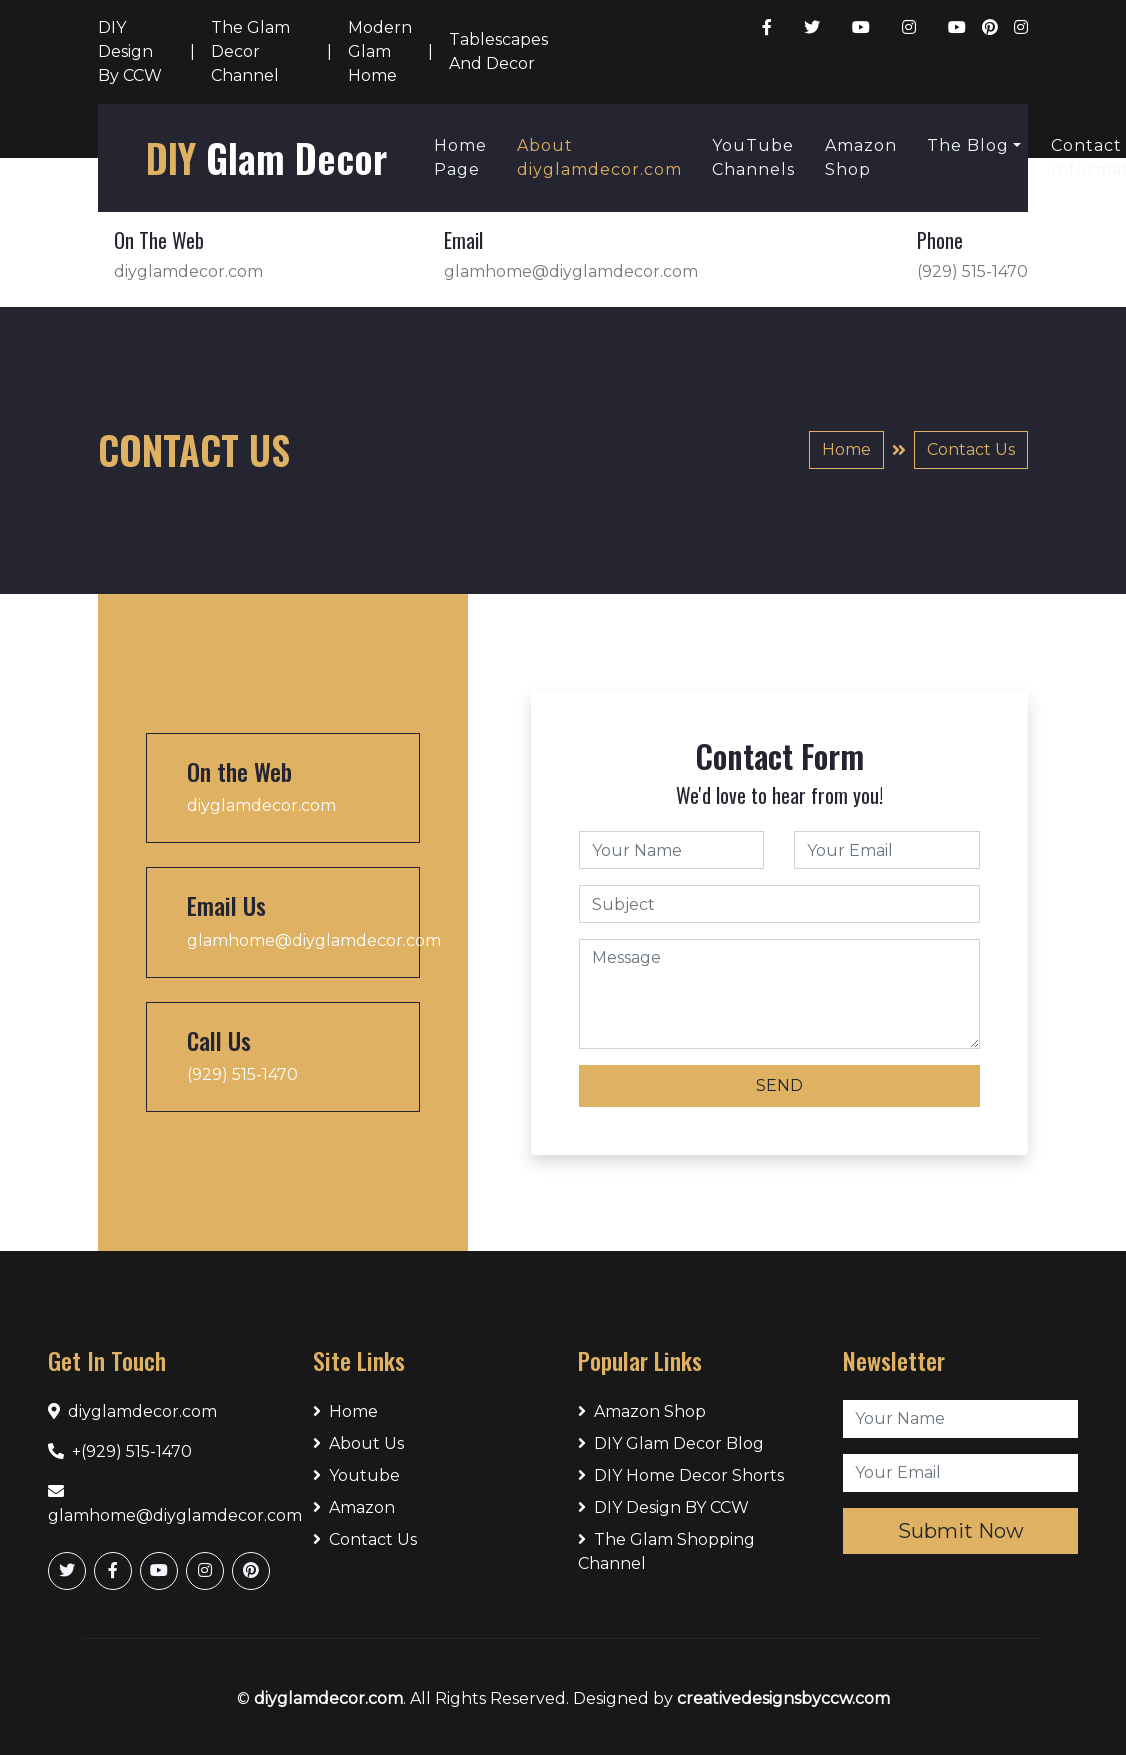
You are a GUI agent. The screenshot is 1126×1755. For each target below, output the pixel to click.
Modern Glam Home (380, 51)
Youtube (356, 1475)
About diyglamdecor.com (599, 157)
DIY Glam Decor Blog (671, 1443)
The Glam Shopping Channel (666, 1551)
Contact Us (971, 449)
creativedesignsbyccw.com (783, 1698)
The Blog (968, 145)
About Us (358, 1443)
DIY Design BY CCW (663, 1507)
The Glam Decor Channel (250, 51)
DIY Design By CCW (130, 51)
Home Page (460, 157)
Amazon (354, 1507)
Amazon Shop (861, 157)
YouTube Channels (753, 157)
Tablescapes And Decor (498, 51)
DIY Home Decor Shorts (681, 1475)
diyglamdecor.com (328, 1698)
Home (846, 449)
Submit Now (961, 1531)
